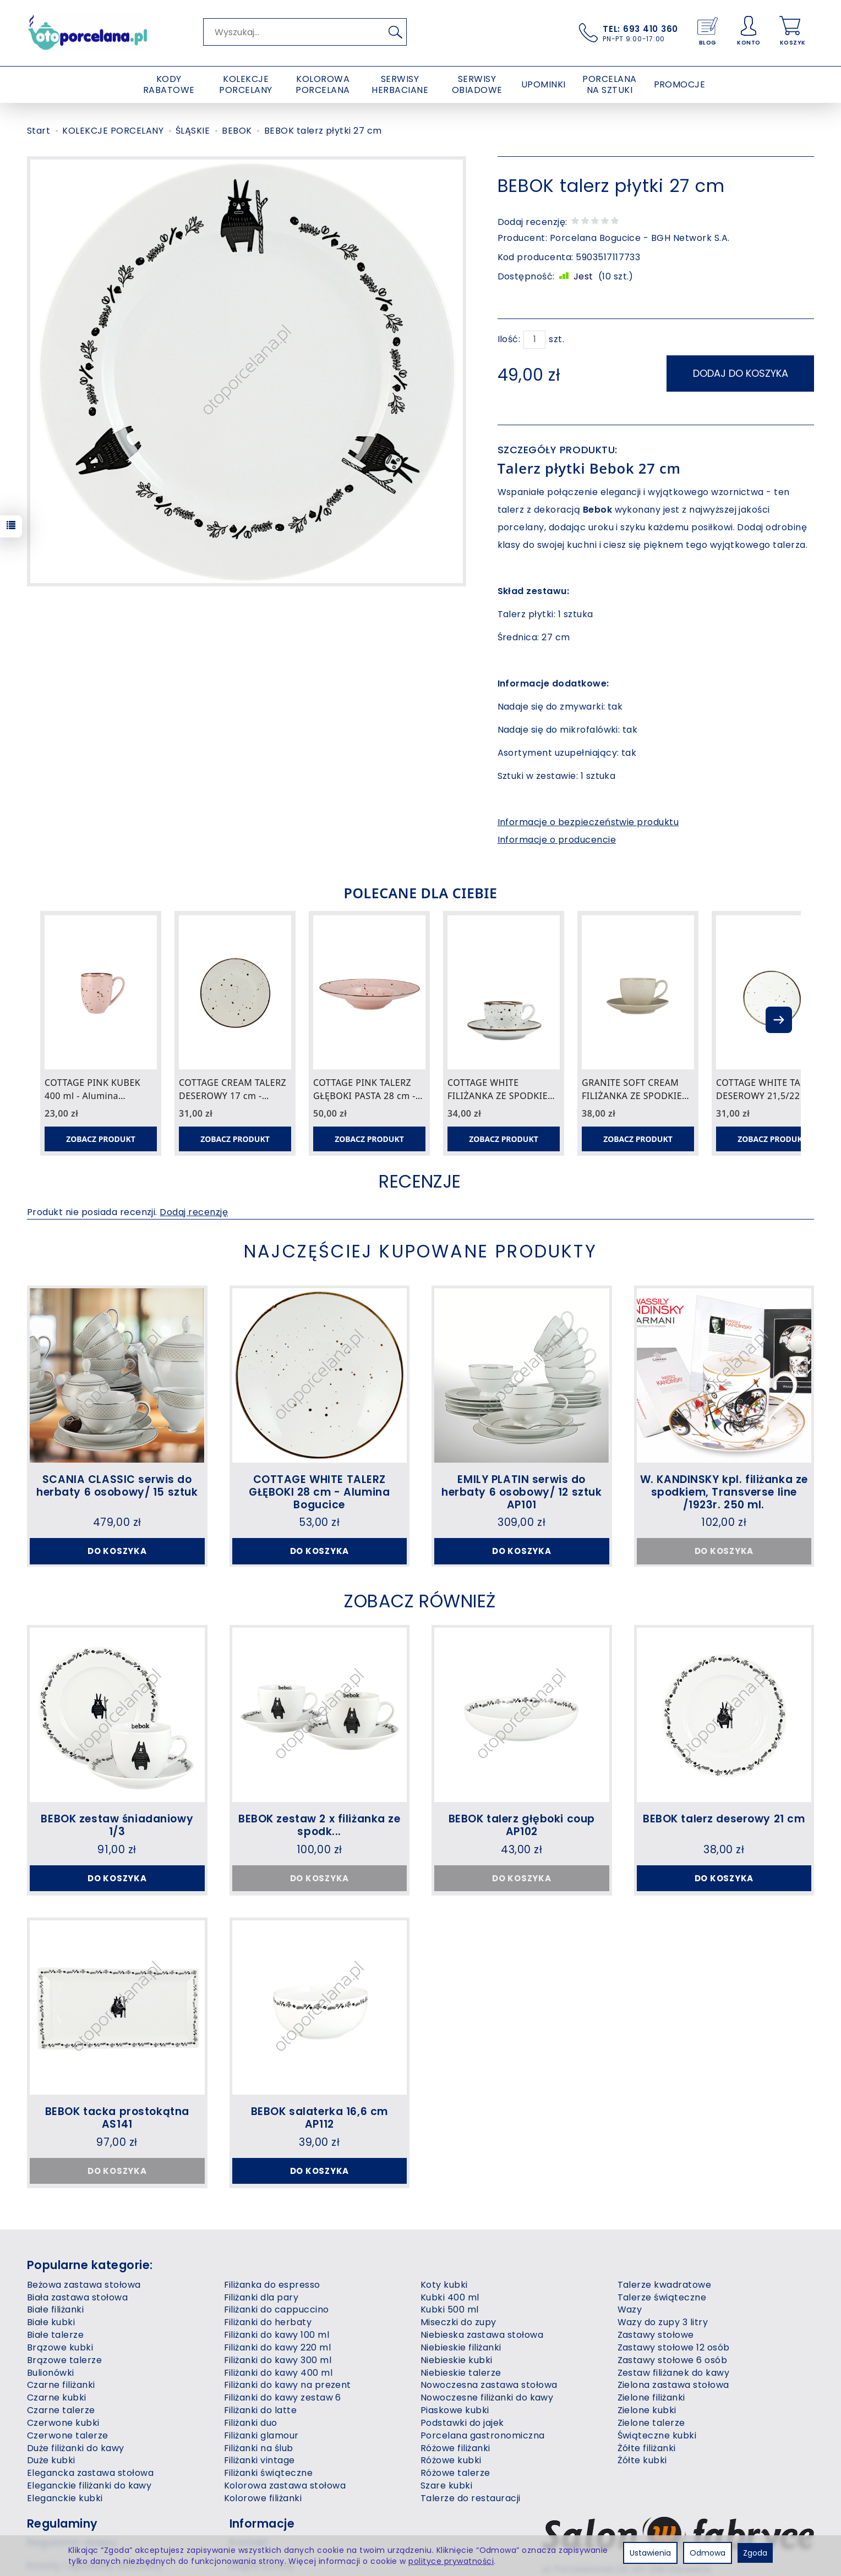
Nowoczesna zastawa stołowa (488, 2385)
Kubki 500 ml (449, 2309)
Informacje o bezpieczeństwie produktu (588, 822)
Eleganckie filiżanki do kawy (89, 2485)
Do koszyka (117, 1551)
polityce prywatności (451, 2561)
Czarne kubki (56, 2397)
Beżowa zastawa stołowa (84, 2284)
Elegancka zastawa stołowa (90, 2473)
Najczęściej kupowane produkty (420, 1251)
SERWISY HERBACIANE (400, 84)
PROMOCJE (680, 84)
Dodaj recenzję (194, 1212)
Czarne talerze (61, 2410)
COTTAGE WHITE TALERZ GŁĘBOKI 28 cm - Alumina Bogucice (319, 1492)
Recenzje (420, 1181)
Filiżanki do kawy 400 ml (278, 2372)
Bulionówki (50, 2372)
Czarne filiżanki (61, 2385)
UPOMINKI (543, 84)
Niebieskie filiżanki (460, 2347)
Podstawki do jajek (462, 2422)
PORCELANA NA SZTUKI (609, 84)
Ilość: (509, 339)
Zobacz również (420, 1601)
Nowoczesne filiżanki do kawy (486, 2397)
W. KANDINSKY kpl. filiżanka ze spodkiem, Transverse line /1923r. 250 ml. (724, 1492)
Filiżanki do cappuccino (276, 2309)
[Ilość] (534, 340)
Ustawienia (650, 2552)
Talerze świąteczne (662, 2297)
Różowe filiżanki (455, 2448)
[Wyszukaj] (395, 32)
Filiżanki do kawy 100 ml (277, 2334)
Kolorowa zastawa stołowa (285, 2485)
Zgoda (755, 2552)
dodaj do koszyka (740, 373)
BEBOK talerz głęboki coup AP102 (522, 1825)
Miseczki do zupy (458, 2322)
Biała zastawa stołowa (77, 2297)
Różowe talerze (455, 2473)
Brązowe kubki (60, 2347)
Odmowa (707, 2552)
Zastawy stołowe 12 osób (674, 2347)
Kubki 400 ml (449, 2297)
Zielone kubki (647, 2410)
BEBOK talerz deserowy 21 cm (724, 1818)
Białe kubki (51, 2322)
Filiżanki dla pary (261, 2297)
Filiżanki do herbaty (268, 2322)
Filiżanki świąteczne (268, 2473)
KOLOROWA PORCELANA (322, 84)
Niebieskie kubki (456, 2360)
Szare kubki (446, 2485)
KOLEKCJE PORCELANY (245, 84)
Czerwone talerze (67, 2435)
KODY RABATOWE (169, 84)
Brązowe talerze (64, 2360)
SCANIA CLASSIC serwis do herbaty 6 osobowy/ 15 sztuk (117, 1486)
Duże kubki (51, 2460)
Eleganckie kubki (65, 2498)
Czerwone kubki (63, 2422)
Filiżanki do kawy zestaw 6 (282, 2397)
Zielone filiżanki (651, 2397)
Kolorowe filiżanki (263, 2498)
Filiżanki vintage (259, 2460)
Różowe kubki (451, 2460)
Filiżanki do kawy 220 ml (277, 2347)
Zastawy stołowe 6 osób (673, 2360)
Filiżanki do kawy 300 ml (278, 2360)
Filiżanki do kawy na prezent (287, 2385)
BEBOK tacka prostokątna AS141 (117, 2118)
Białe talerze (55, 2334)
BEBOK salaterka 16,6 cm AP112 (319, 2118)
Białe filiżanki (55, 2309)
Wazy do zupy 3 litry (663, 2322)
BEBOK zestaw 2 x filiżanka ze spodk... (319, 1825)
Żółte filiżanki (647, 2448)
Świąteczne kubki (657, 2435)
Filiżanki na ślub (258, 2448)
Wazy (630, 2309)
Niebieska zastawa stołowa (481, 2334)
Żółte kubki (642, 2460)
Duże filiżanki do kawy (75, 2448)
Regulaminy (62, 2523)
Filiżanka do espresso (272, 2284)
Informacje (262, 2523)
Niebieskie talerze (460, 2372)
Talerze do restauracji (470, 2498)
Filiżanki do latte (260, 2410)
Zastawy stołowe (656, 2334)
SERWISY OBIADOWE (477, 84)
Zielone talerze (651, 2422)
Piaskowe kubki (454, 2410)
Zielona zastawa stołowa (673, 2385)
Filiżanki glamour (261, 2435)
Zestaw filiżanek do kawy (674, 2372)
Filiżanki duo (250, 2422)
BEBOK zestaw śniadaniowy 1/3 (117, 1825)
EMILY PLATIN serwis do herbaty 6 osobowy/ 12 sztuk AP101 (521, 1492)
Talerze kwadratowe (665, 2284)
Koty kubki (444, 2284)
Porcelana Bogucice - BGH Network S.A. (640, 238)
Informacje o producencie (557, 839)
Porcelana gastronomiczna (482, 2435)
